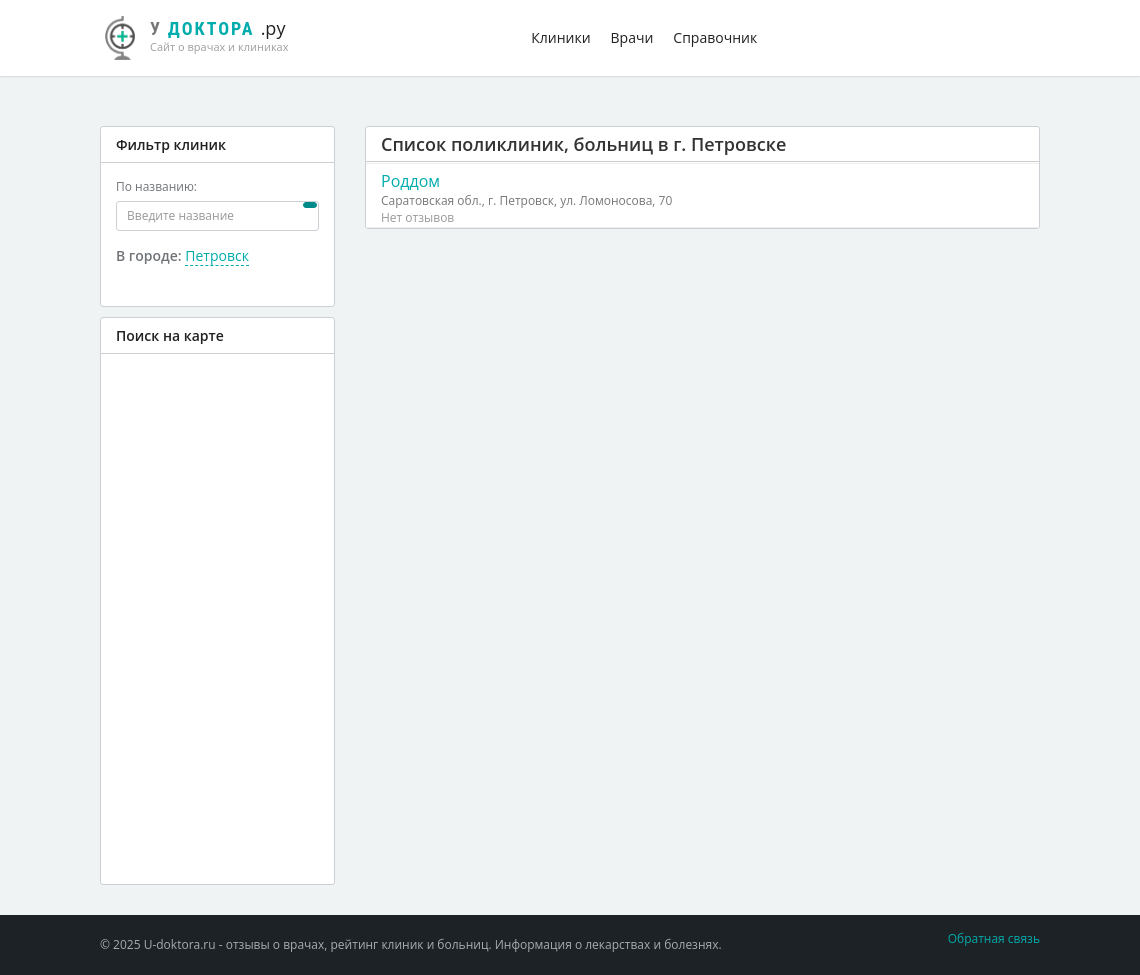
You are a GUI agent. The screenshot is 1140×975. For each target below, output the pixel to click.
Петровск (217, 255)
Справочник (715, 37)
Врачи (632, 37)
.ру (205, 35)
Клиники (560, 37)
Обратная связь (994, 938)
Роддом (410, 181)
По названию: (156, 186)
